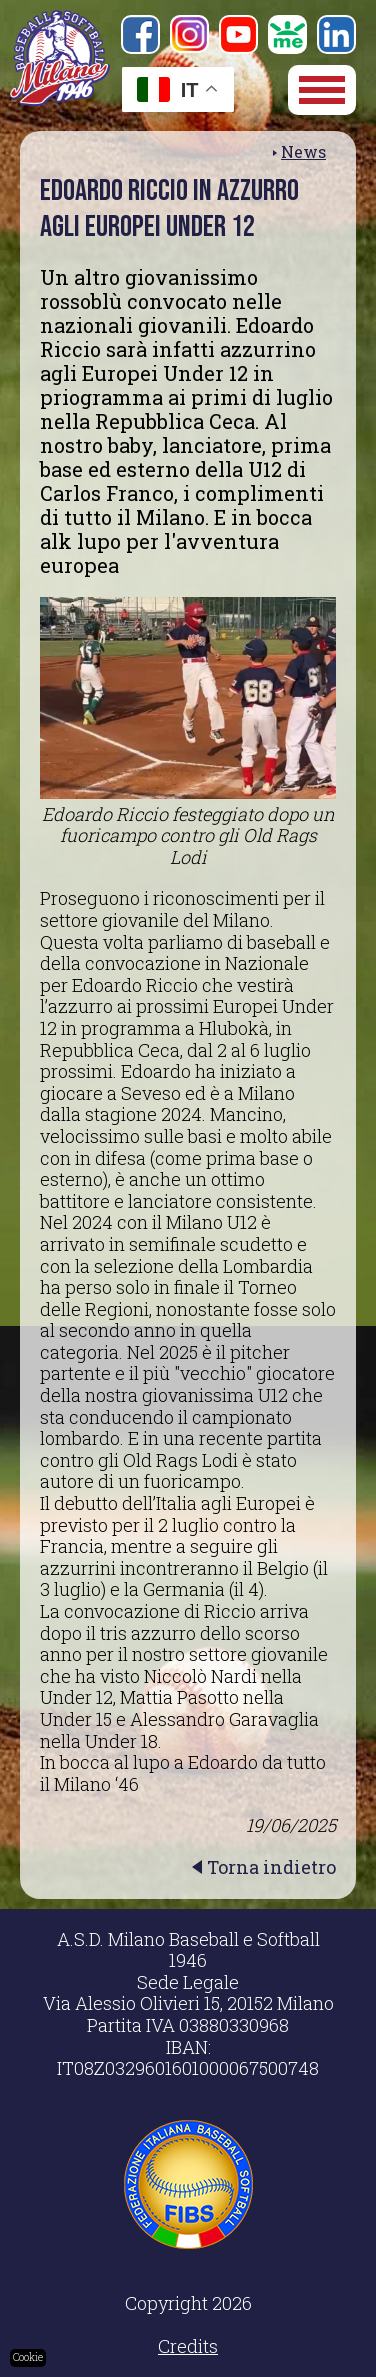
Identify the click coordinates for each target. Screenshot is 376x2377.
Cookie (28, 2357)
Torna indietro (271, 1867)
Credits (188, 2346)
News (303, 151)
